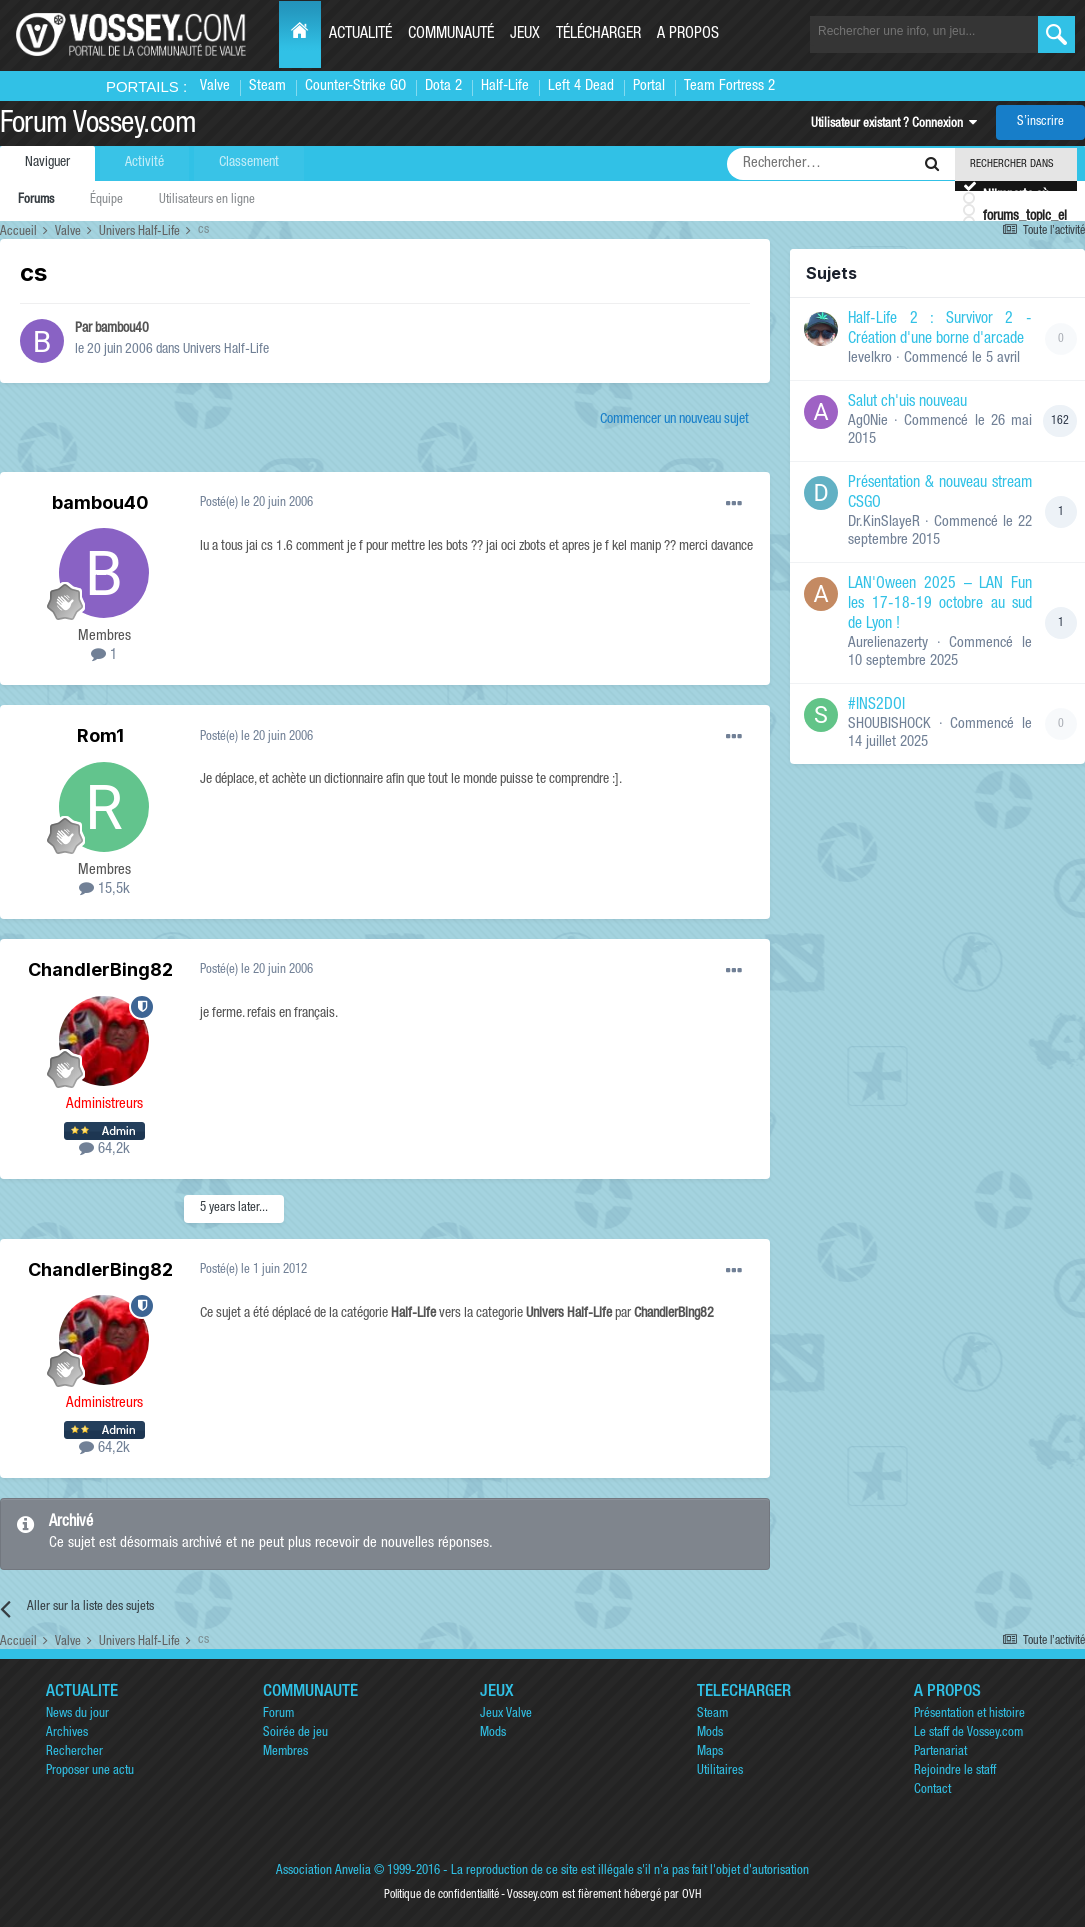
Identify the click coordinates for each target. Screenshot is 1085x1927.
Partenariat (940, 1752)
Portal (649, 86)
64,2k (104, 1149)
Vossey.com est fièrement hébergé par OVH (604, 1895)
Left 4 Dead (581, 86)
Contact (932, 1790)
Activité (144, 163)
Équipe (106, 200)
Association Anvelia (323, 1871)
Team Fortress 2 (729, 86)
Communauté (451, 35)
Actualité (360, 35)
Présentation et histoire (969, 1714)
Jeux (525, 35)
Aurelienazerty (888, 643)
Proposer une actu (90, 1771)
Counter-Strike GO (355, 86)
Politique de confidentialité (441, 1895)
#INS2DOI (876, 706)
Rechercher (74, 1752)
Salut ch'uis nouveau (907, 403)
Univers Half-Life (226, 350)
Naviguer (47, 163)
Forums (36, 200)
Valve (215, 86)
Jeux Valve (506, 1714)
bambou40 (122, 329)
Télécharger (598, 35)
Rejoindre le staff (955, 1771)
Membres (285, 1752)
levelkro (870, 358)
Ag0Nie (868, 421)
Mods (493, 1733)
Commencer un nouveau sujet (674, 420)
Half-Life (505, 86)
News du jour (77, 1714)
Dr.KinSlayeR (884, 522)
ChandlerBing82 (100, 969)
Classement (249, 163)
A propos (688, 35)
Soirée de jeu (295, 1733)
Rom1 (100, 735)
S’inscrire (1040, 122)
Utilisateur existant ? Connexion (894, 124)
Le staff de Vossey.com (968, 1733)
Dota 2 (443, 86)
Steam (267, 86)
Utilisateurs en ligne (207, 200)
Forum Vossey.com (98, 126)
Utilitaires (720, 1771)
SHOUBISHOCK (889, 724)
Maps (710, 1752)
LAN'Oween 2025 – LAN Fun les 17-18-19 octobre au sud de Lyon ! (940, 605)
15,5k (104, 889)
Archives (67, 1733)
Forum (278, 1714)
